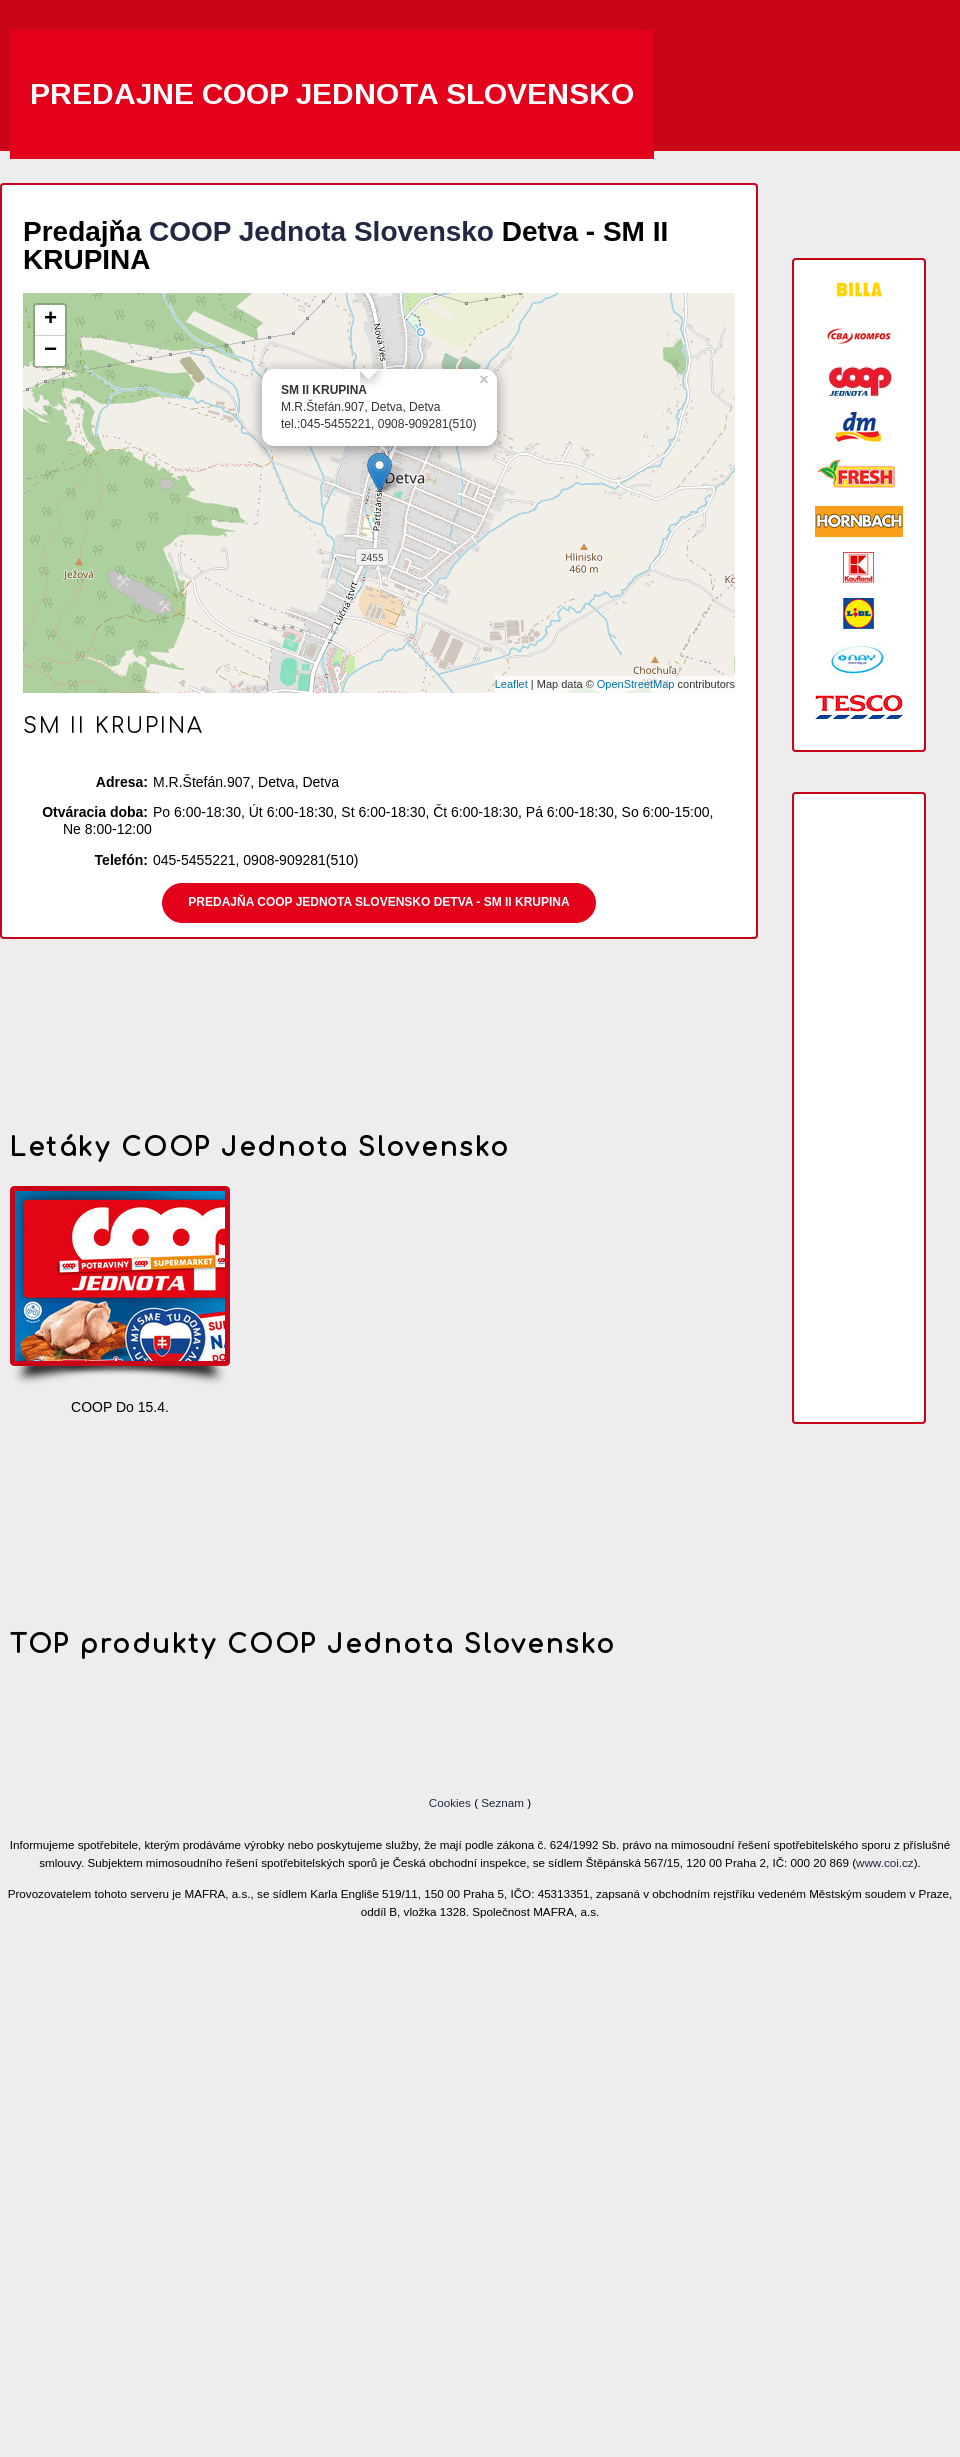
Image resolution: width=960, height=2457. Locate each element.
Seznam (502, 1802)
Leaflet (511, 684)
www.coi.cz (885, 1862)
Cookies (451, 1802)
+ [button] (50, 320)
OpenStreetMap (636, 684)
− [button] (50, 351)
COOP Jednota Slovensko (321, 231)
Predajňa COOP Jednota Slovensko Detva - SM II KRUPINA (378, 902)
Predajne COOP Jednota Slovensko (332, 93)
